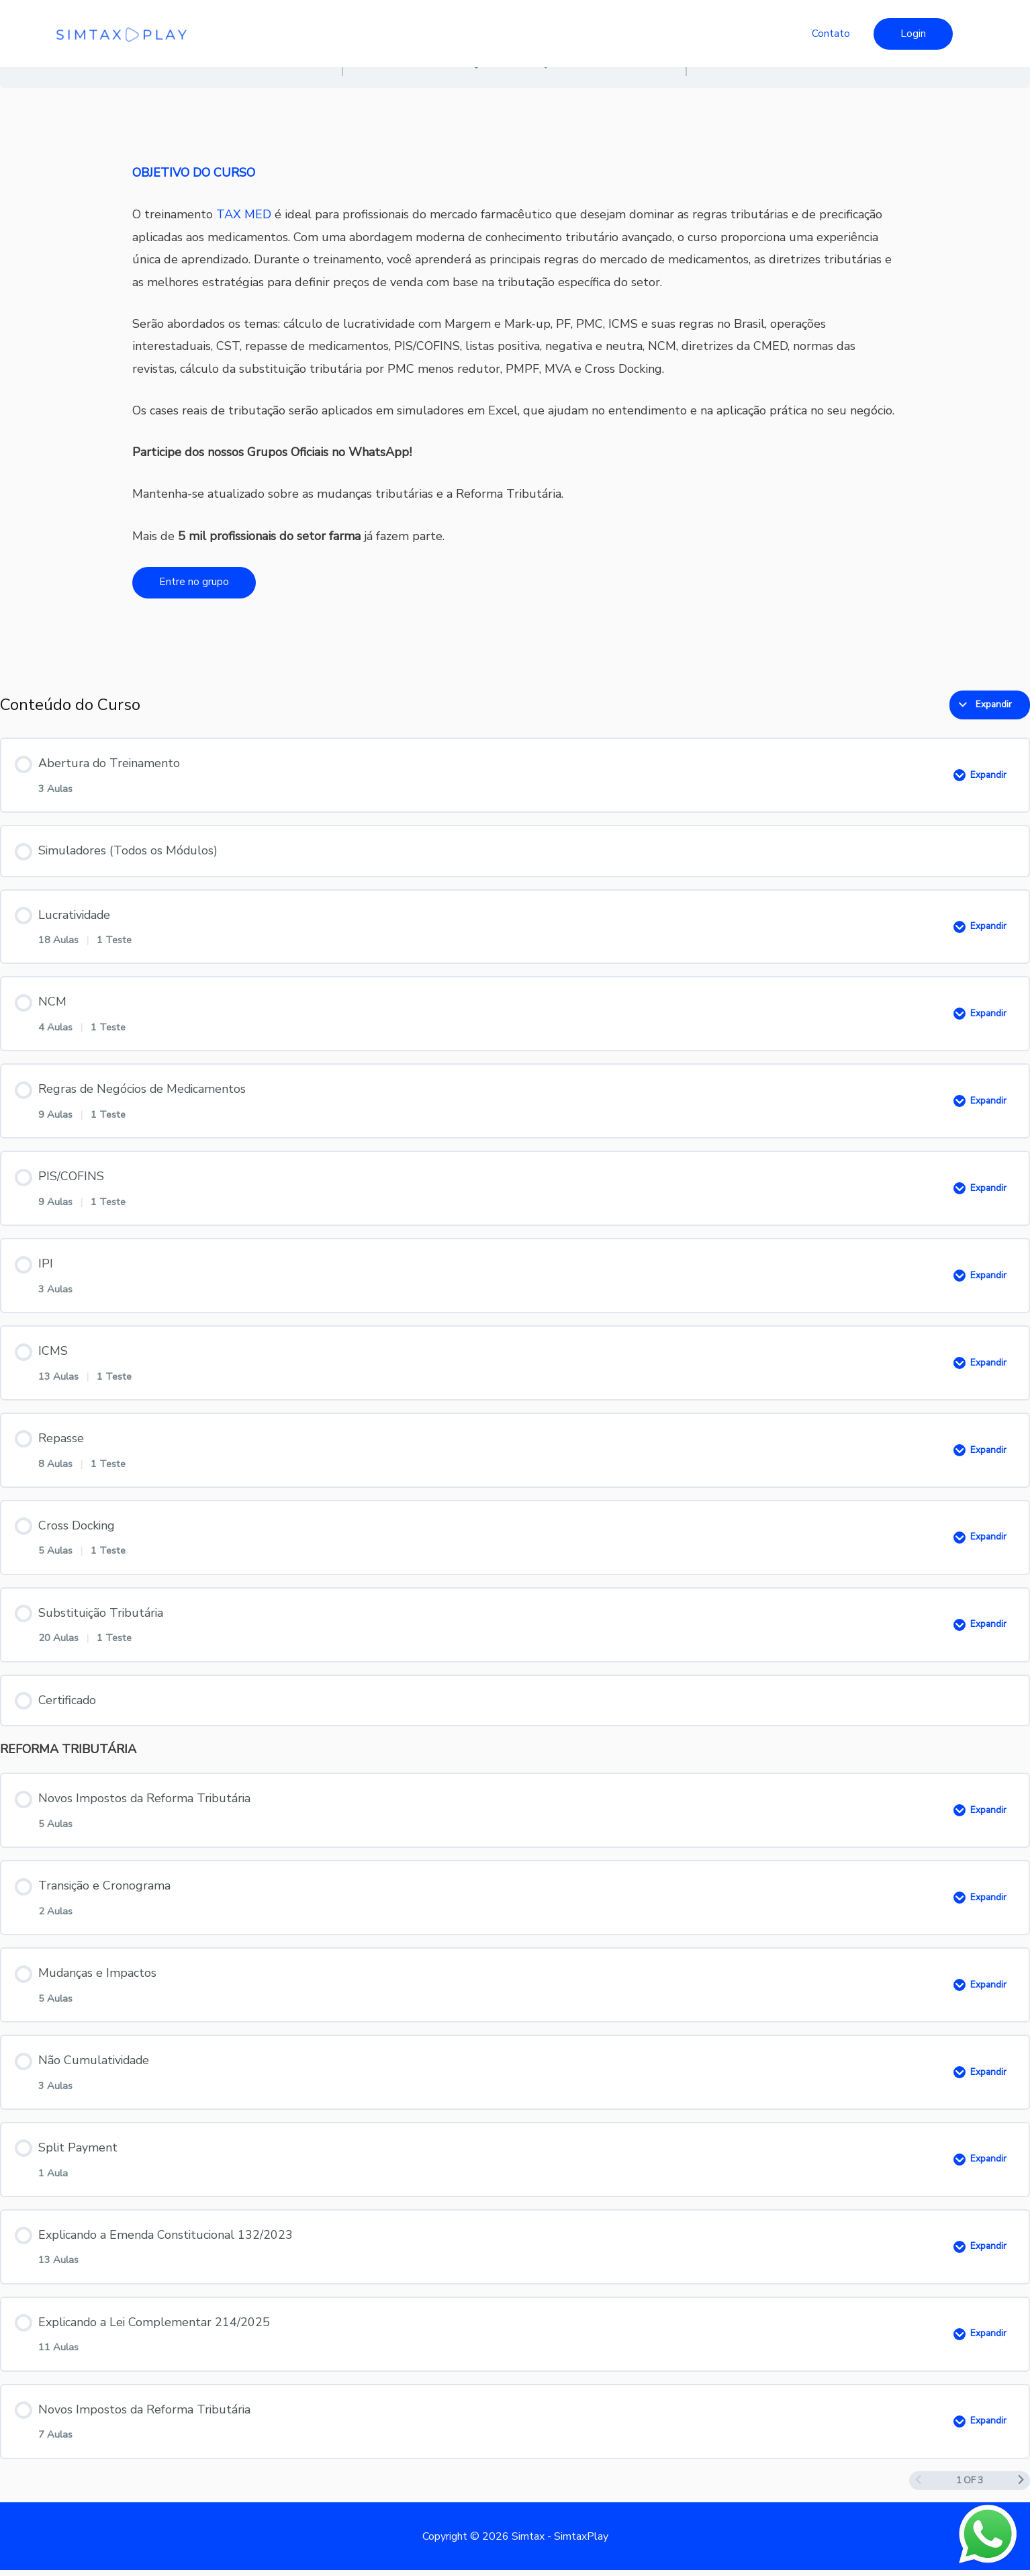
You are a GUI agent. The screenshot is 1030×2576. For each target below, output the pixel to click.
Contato (831, 33)
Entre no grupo (194, 582)
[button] (913, 34)
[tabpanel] (515, 383)
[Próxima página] (1020, 2487)
